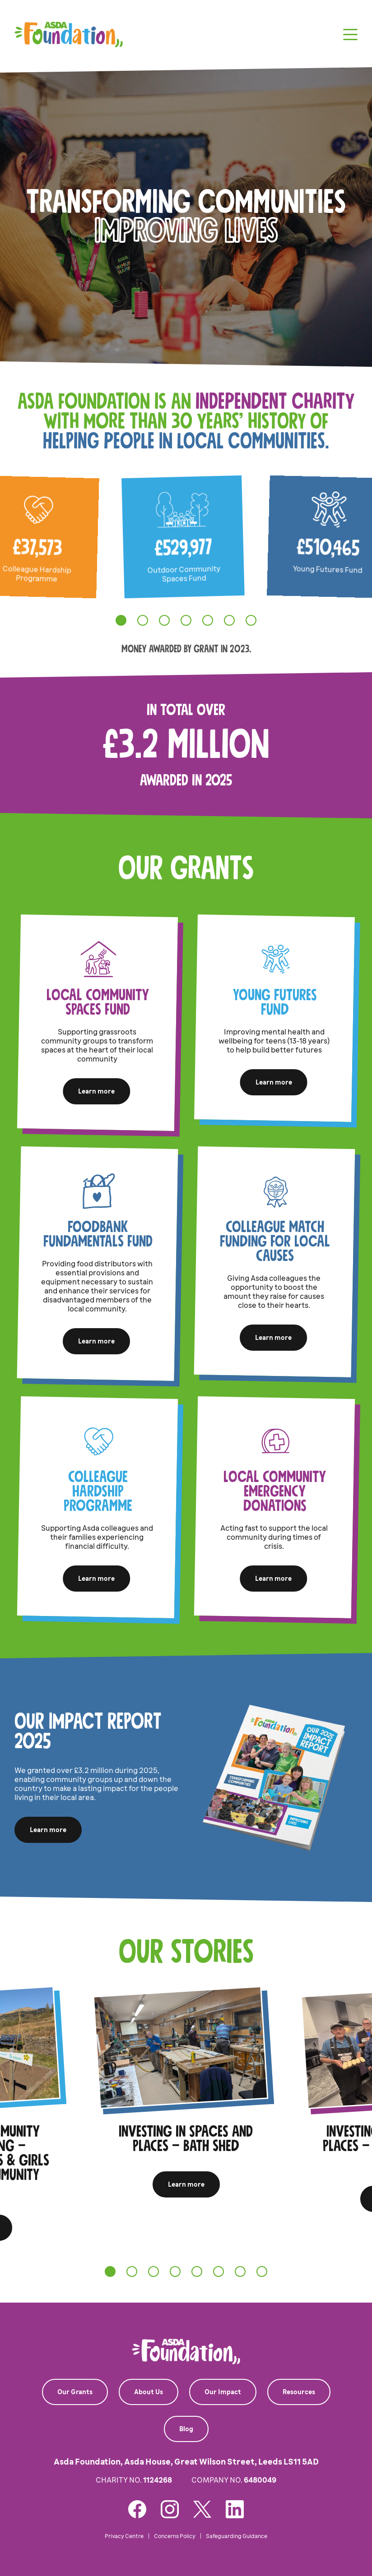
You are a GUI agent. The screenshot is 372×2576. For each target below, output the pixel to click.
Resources (299, 2391)
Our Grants (75, 2391)
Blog (186, 2428)
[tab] (121, 620)
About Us (148, 2391)
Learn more (96, 1091)
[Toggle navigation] (350, 34)
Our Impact (223, 2391)
